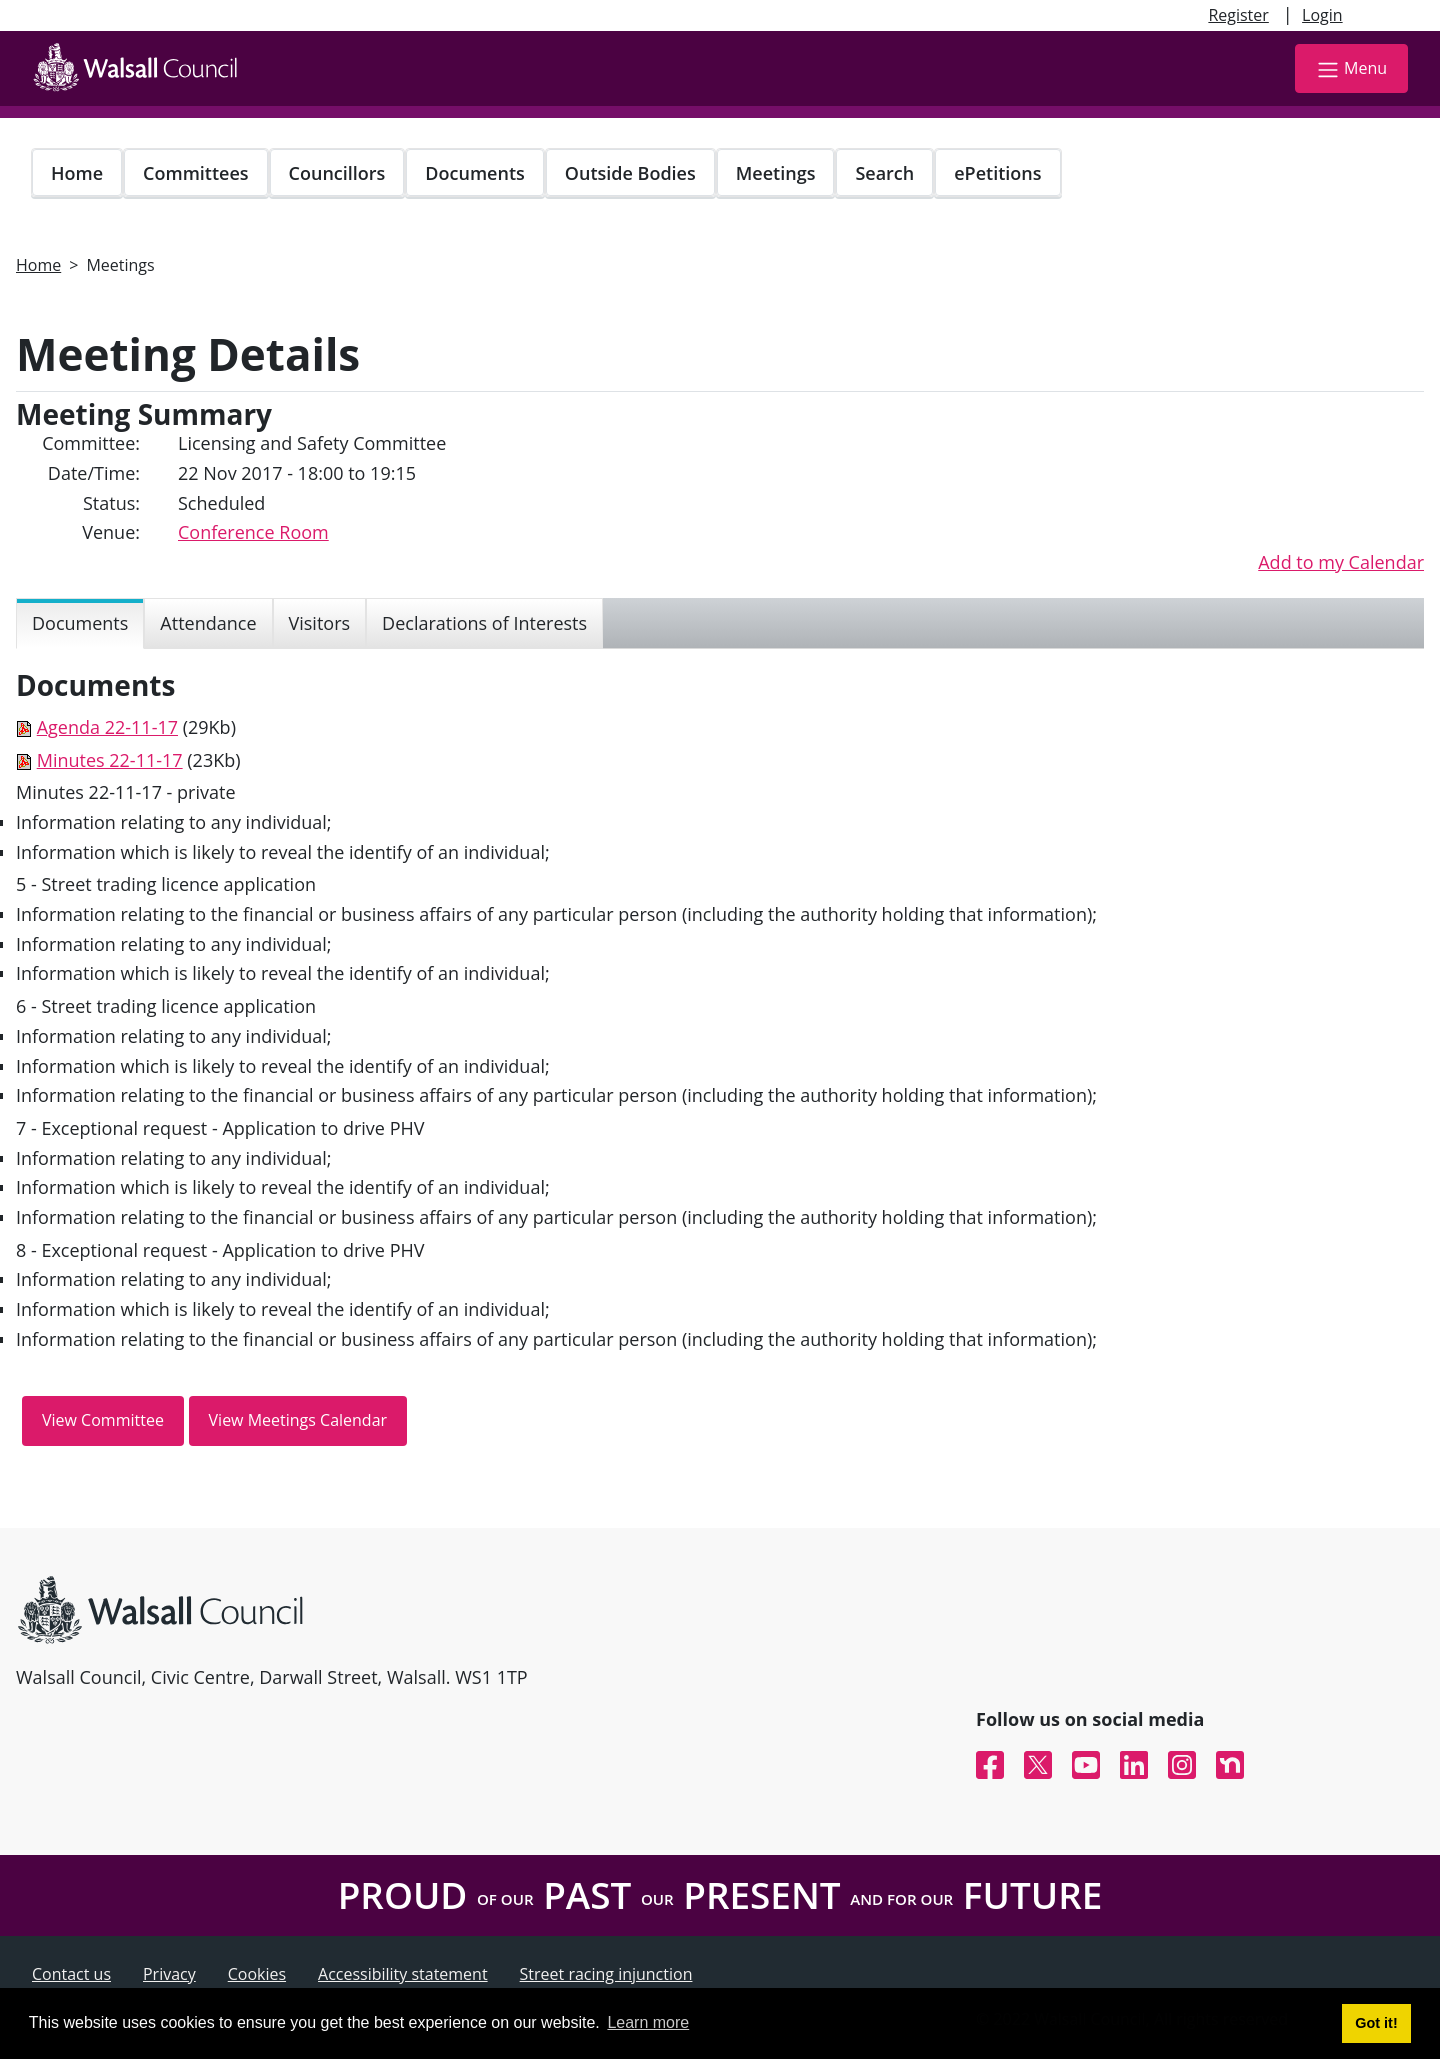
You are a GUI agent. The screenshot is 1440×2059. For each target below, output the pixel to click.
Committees (196, 173)
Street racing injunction (606, 1974)
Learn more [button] (648, 2022)
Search (884, 173)
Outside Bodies (630, 173)
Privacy (169, 1974)
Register (1238, 15)
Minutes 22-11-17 (110, 760)
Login (1322, 15)
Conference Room (253, 532)
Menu (1351, 69)
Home (77, 173)
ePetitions (997, 173)
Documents (474, 173)
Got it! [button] (1376, 2023)
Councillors (337, 173)
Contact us (71, 1974)
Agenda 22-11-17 (107, 727)
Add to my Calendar (1341, 562)
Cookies (257, 1974)
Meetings (776, 173)
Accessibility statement (403, 1974)
